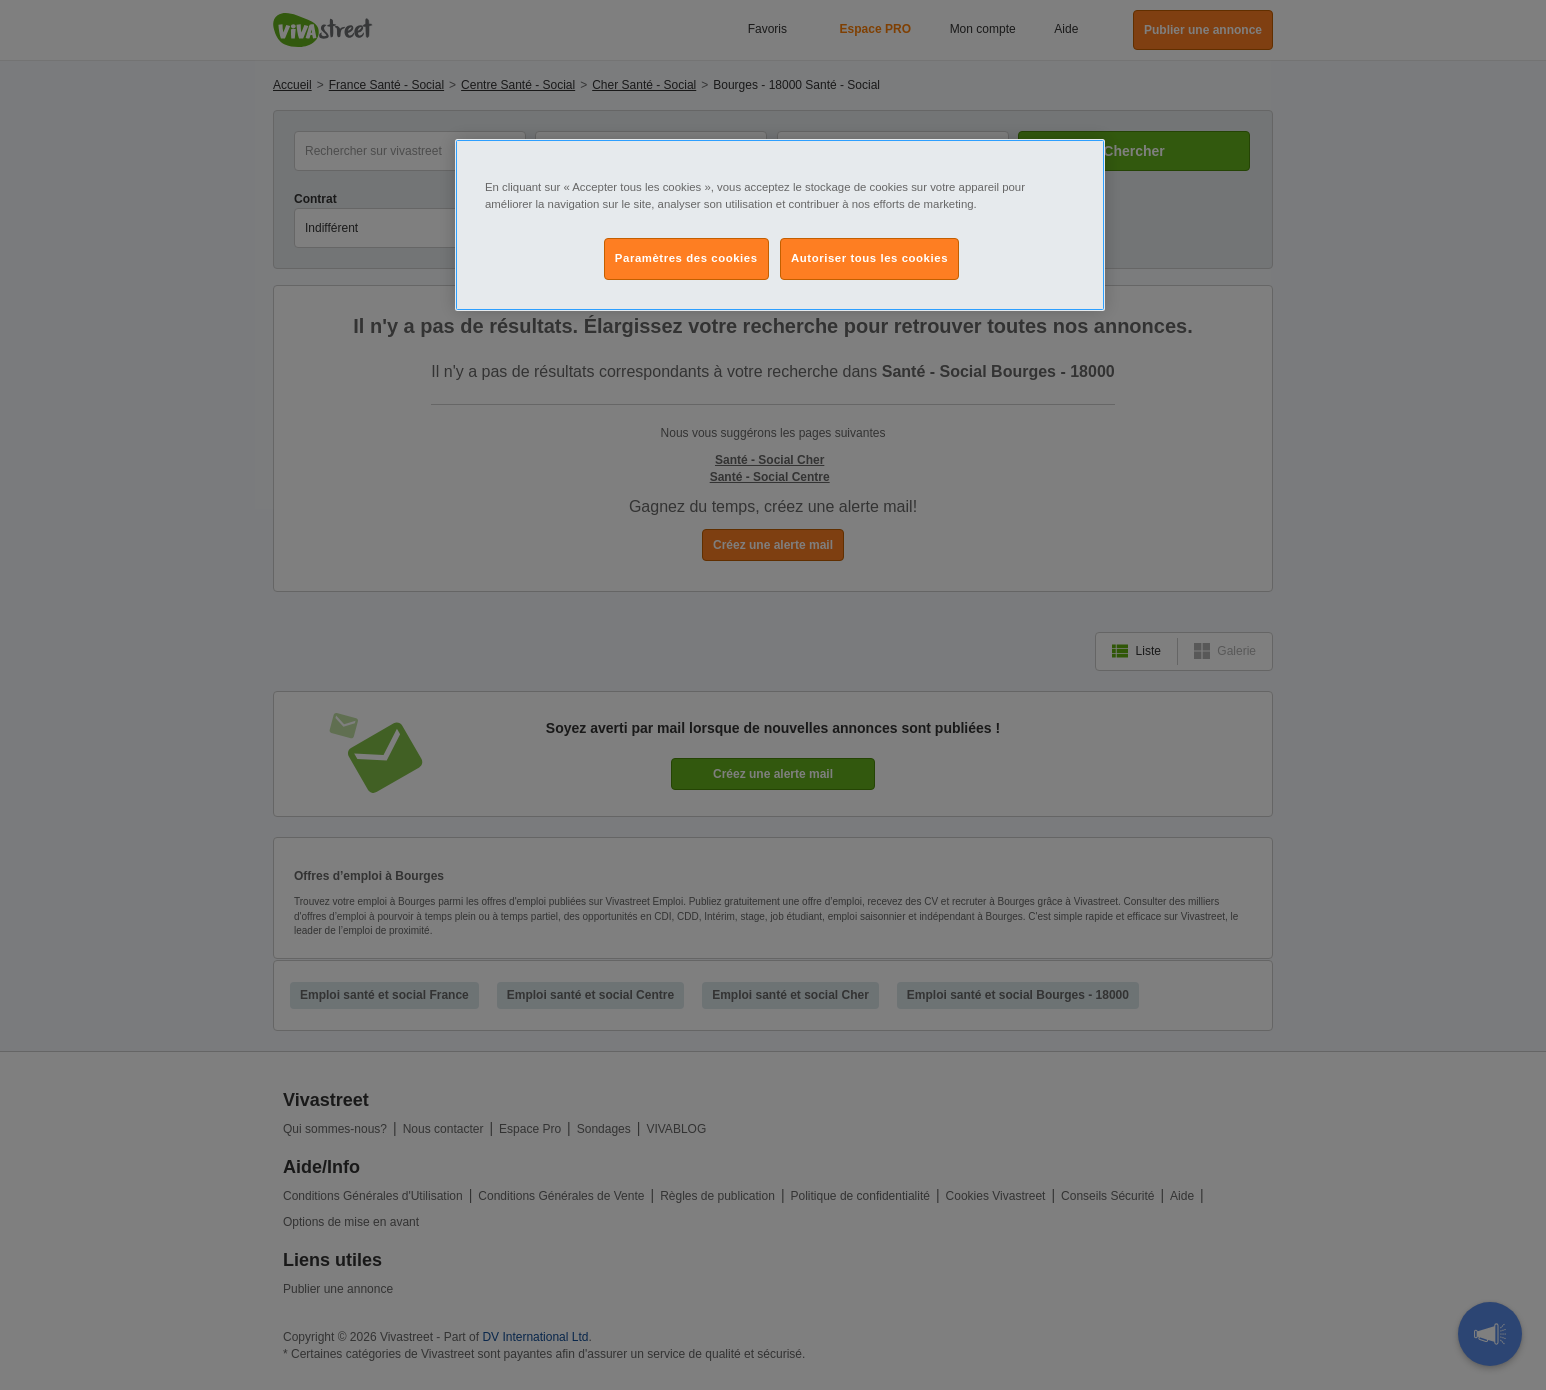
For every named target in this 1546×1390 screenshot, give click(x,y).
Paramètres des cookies (686, 258)
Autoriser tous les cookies (869, 258)
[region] (780, 225)
